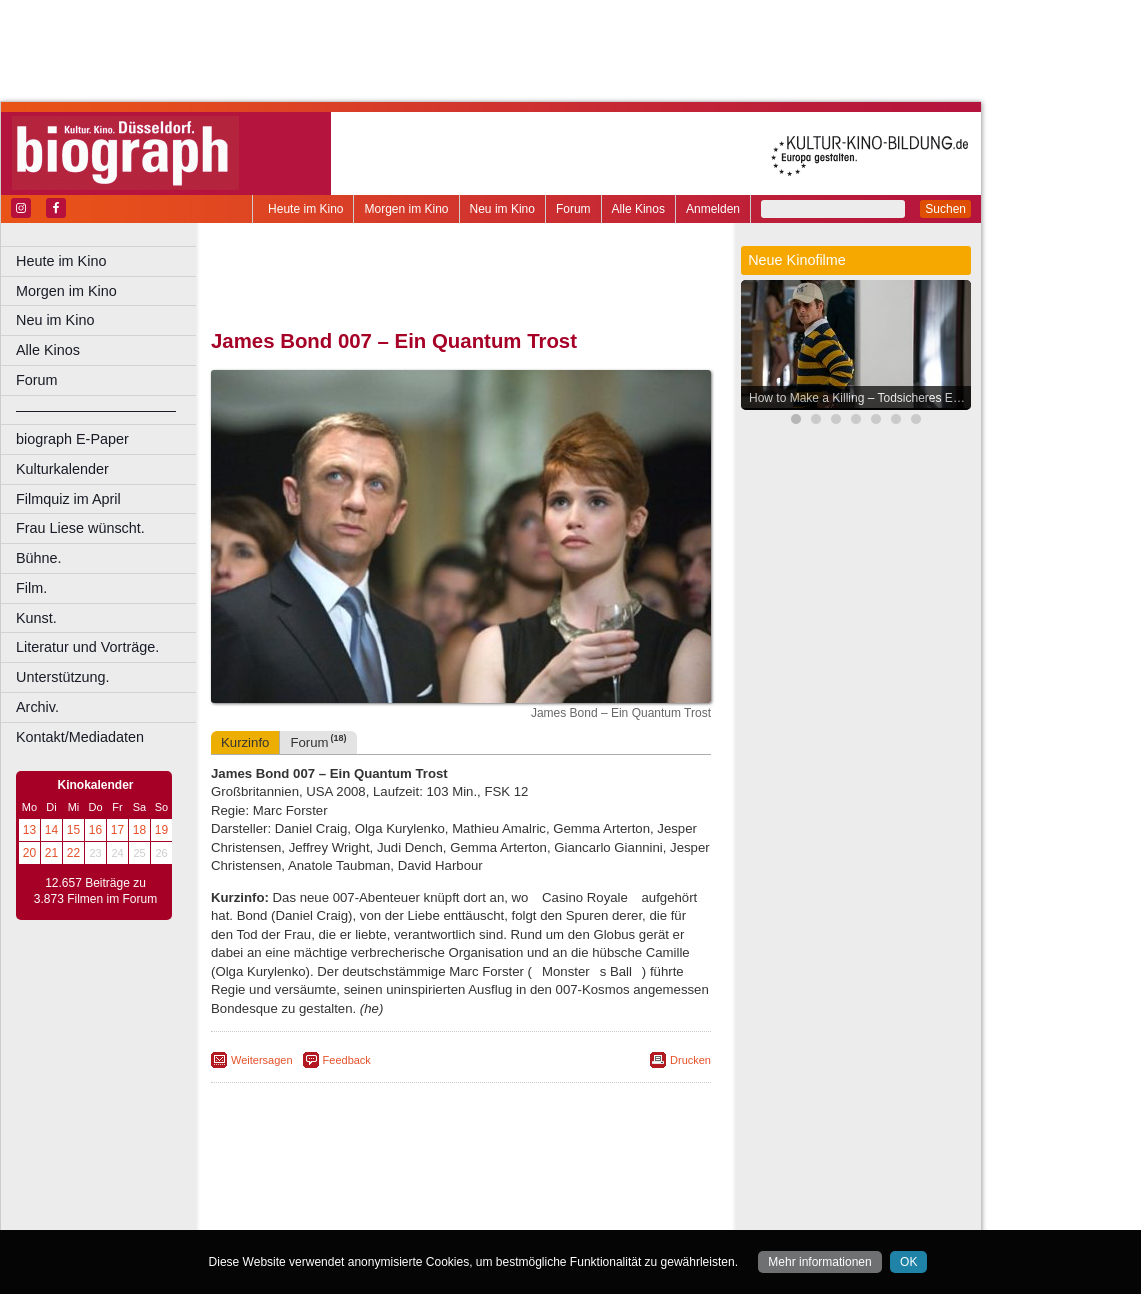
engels (401, 1198)
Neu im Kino (502, 209)
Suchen (945, 209)
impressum (471, 1181)
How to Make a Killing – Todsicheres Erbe (859, 398)
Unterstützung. (63, 677)
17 (117, 830)
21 (51, 853)
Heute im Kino (305, 209)
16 (95, 830)
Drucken (690, 1060)
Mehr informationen (819, 1262)
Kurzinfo (245, 742)
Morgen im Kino (406, 209)
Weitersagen (262, 1060)
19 (161, 830)
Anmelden (713, 209)
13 (29, 830)
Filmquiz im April (68, 499)
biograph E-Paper (72, 439)
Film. (31, 588)
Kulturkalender (62, 469)
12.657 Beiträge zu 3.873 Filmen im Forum (95, 891)
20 (29, 853)
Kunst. (36, 618)
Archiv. (37, 707)
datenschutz (542, 1181)
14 (51, 830)
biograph (300, 1198)
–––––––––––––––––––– (96, 410)
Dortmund (487, 1215)
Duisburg (609, 1215)
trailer (461, 1198)
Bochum (308, 1215)
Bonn (351, 1215)
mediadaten (616, 1181)
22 (73, 853)
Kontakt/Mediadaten (80, 737)
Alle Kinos (638, 209)
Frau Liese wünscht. (80, 528)
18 (139, 830)
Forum (573, 209)
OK (908, 1262)
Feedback (347, 1060)
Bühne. (39, 558)
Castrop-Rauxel (412, 1215)
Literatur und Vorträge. (87, 647)
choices (354, 1198)
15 (73, 830)
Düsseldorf (549, 1215)
